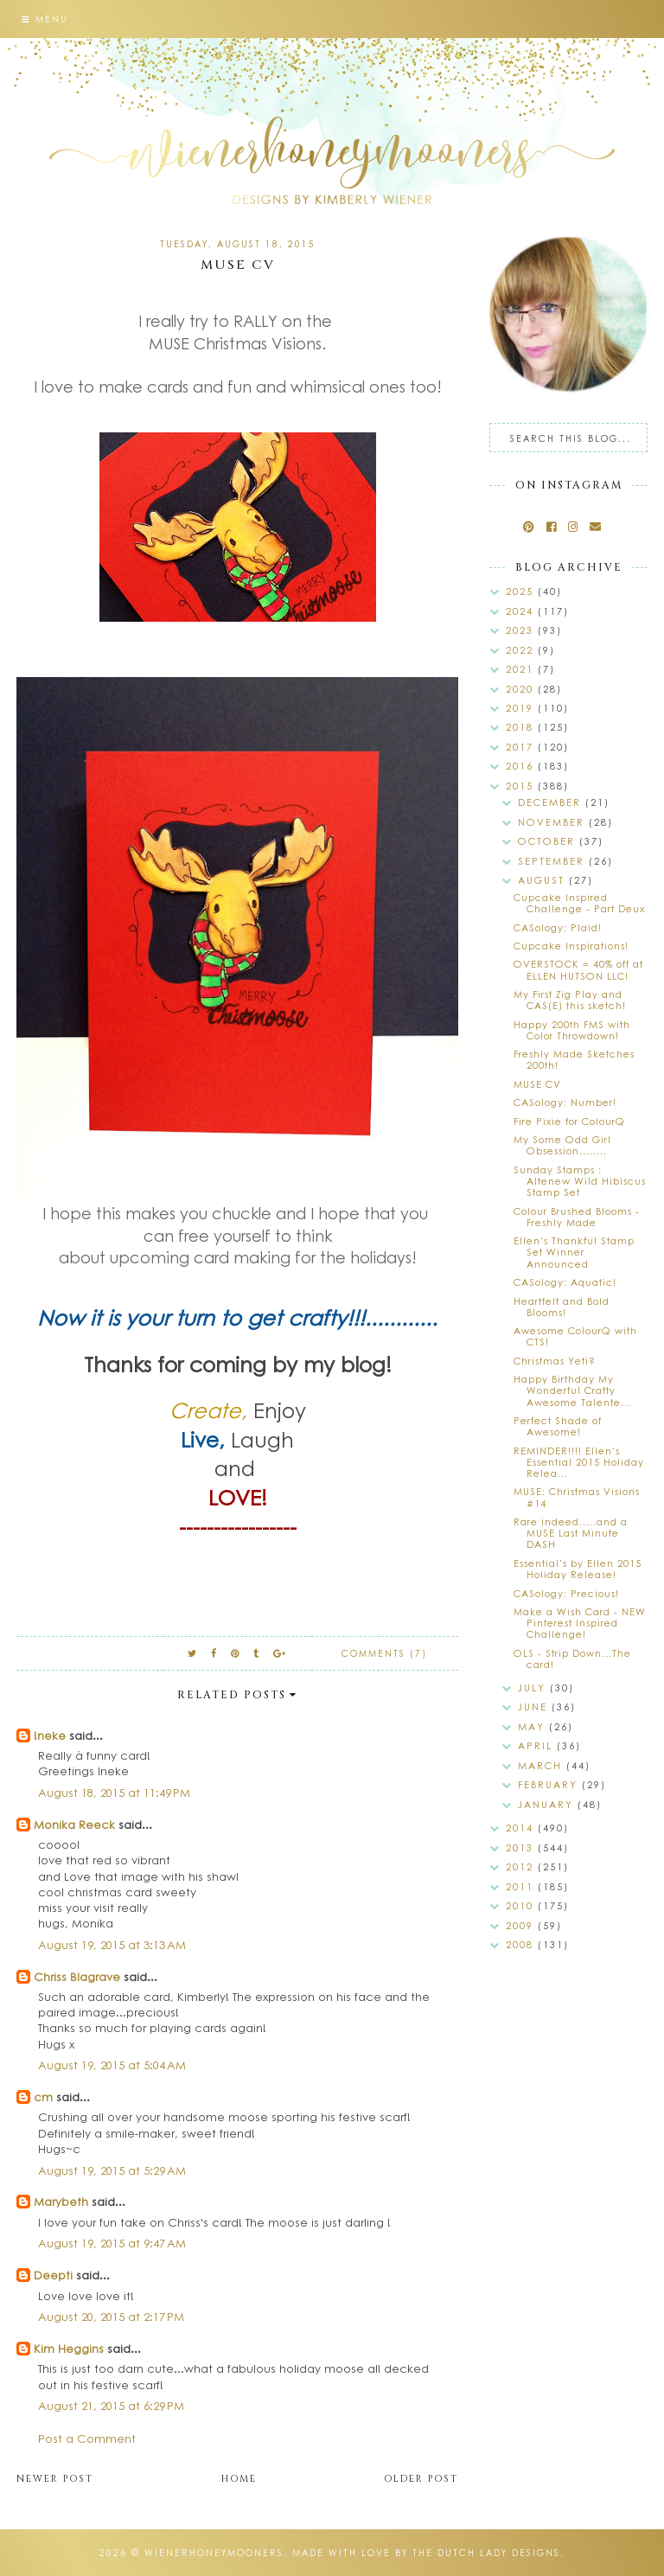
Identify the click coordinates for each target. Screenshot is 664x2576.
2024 (522, 610)
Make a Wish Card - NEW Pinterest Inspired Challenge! (580, 1622)
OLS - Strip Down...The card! (572, 1658)
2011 (522, 1886)
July (534, 1687)
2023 (522, 629)
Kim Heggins (69, 2348)
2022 (522, 649)
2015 (522, 785)
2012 (522, 1866)
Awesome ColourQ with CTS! (575, 1336)
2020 (522, 688)
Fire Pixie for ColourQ (569, 1121)
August (543, 879)
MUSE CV (537, 1083)
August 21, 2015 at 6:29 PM (111, 2405)
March (542, 1765)
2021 (522, 668)
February (550, 1784)
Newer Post (54, 2478)
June (535, 1706)
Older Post (421, 2478)
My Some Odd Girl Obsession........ (562, 1145)
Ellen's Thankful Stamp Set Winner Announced (574, 1251)
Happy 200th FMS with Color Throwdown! (572, 1030)
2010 (522, 1905)
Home (239, 2478)
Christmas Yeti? (555, 1360)
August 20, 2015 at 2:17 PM (111, 2316)
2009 (522, 1925)
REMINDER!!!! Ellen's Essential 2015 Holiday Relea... (579, 1462)
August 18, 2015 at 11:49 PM (114, 1792)
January (548, 1804)
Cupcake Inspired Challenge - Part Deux (579, 903)
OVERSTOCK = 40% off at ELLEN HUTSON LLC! (578, 969)
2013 (522, 1847)
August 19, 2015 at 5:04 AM (112, 2064)
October (548, 840)
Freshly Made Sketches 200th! (574, 1059)
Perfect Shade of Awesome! (558, 1426)
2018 (522, 726)
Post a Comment (87, 2438)
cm (43, 2096)
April (537, 1745)
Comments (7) (384, 1653)
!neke (50, 1735)
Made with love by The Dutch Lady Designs (426, 2553)
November (553, 821)
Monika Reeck (74, 1824)
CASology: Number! (565, 1102)
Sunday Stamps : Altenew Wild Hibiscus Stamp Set (580, 1181)
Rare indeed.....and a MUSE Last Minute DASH (571, 1532)
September (553, 860)
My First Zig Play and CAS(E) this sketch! (570, 1000)
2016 (522, 765)
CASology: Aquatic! (565, 1281)
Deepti (53, 2274)
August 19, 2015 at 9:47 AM (112, 2242)
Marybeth (61, 2201)
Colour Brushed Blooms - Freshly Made (577, 1217)
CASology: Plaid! (558, 927)
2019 (522, 707)
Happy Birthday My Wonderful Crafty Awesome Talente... (572, 1390)
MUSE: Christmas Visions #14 (577, 1497)
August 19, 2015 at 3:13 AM (112, 1944)
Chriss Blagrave (77, 1976)
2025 (522, 591)
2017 (522, 746)
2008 (522, 1944)
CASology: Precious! (566, 1593)
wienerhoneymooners (214, 2553)
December (551, 802)
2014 (522, 1827)
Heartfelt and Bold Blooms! (562, 1306)
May (533, 1726)
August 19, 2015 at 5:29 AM (112, 2170)
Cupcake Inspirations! (571, 945)
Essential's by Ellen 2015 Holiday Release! (578, 1568)
